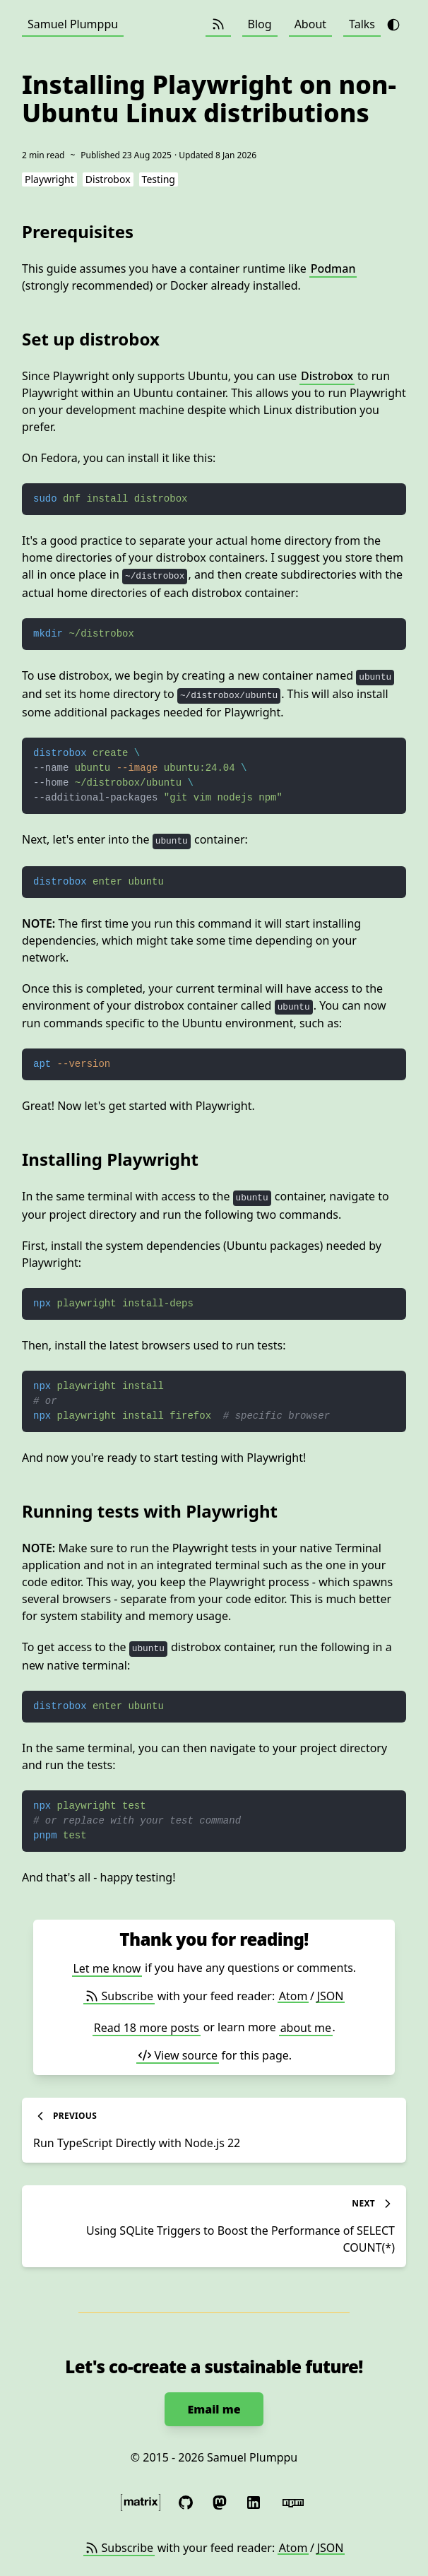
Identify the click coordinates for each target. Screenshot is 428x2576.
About (310, 24)
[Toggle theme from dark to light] (393, 24)
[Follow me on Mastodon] (219, 2502)
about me (305, 2027)
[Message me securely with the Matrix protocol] (140, 2502)
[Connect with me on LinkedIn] (253, 2502)
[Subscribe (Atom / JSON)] (218, 24)
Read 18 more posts (146, 2027)
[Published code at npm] (293, 2502)
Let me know (107, 1967)
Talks (362, 24)
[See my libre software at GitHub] (185, 2502)
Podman (333, 268)
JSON (330, 1996)
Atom (293, 1996)
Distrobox (327, 376)
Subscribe (119, 1996)
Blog (260, 24)
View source (178, 2055)
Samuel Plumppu (73, 24)
